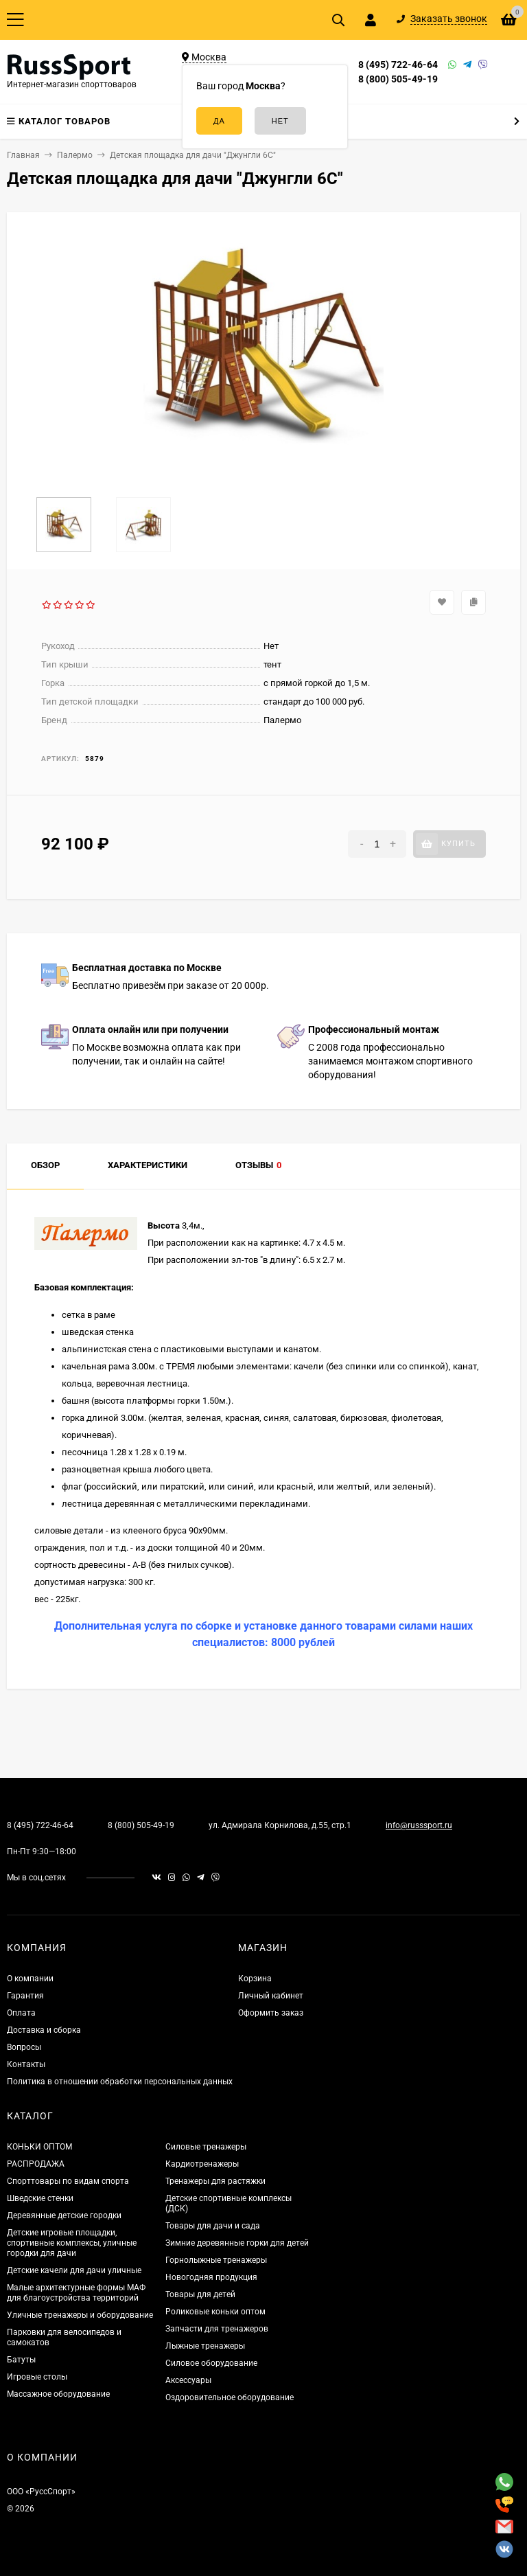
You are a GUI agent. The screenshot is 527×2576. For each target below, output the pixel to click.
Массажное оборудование (58, 2394)
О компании (30, 1978)
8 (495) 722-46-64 (398, 64)
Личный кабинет (270, 1996)
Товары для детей (200, 2294)
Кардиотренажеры (202, 2164)
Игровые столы (37, 2377)
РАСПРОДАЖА (36, 2164)
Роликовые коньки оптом (215, 2311)
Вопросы (24, 2047)
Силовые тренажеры (205, 2147)
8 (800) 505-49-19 (398, 78)
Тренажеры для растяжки (215, 2181)
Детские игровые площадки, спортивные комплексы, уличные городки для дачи (72, 2243)
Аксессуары (188, 2380)
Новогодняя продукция (211, 2277)
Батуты (21, 2359)
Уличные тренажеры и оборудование (80, 2315)
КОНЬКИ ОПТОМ (39, 2147)
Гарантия (25, 1996)
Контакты (26, 2064)
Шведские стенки (40, 2198)
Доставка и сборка (44, 2030)
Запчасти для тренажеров (216, 2329)
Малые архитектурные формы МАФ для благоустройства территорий (76, 2293)
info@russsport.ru (419, 1825)
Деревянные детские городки (64, 2215)
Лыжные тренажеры (205, 2346)
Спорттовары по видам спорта (68, 2181)
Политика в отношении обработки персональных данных (120, 2081)
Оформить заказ (270, 2013)
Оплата (21, 2013)
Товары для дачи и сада (212, 2226)
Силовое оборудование (211, 2363)
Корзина (255, 1978)
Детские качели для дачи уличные (74, 2270)
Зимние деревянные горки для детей (237, 2243)
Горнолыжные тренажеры (216, 2260)
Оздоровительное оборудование (229, 2397)
